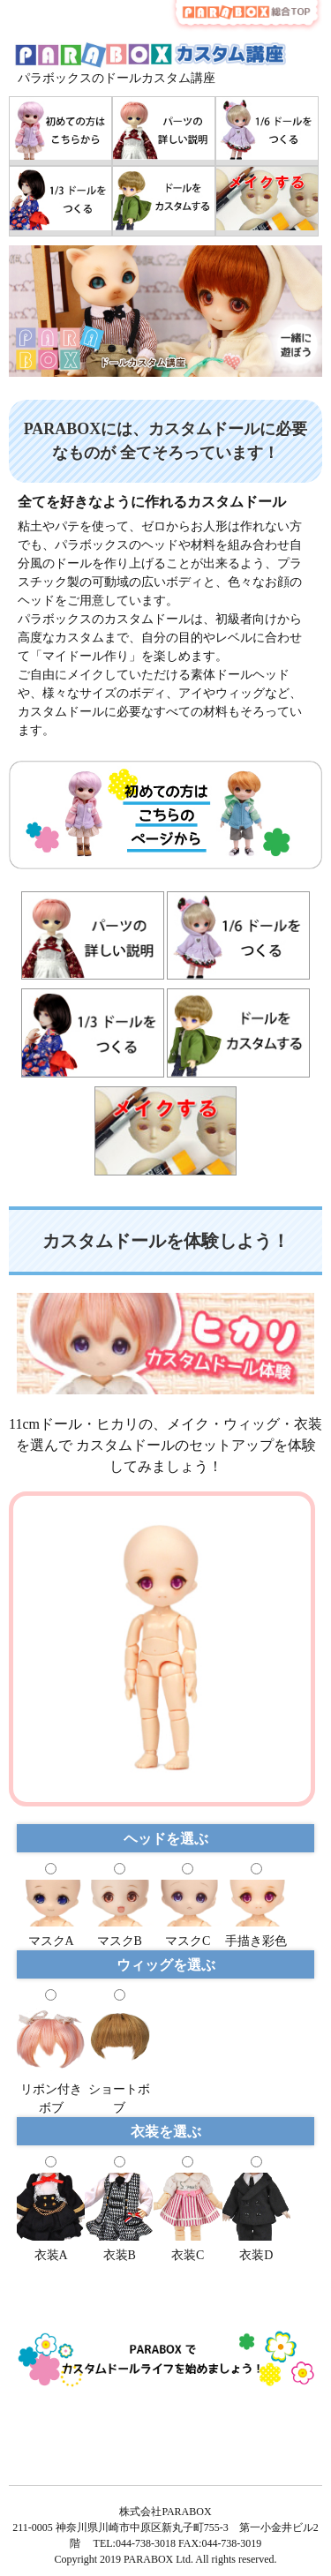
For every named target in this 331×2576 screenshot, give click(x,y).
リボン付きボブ (51, 2089)
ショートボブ (119, 2089)
